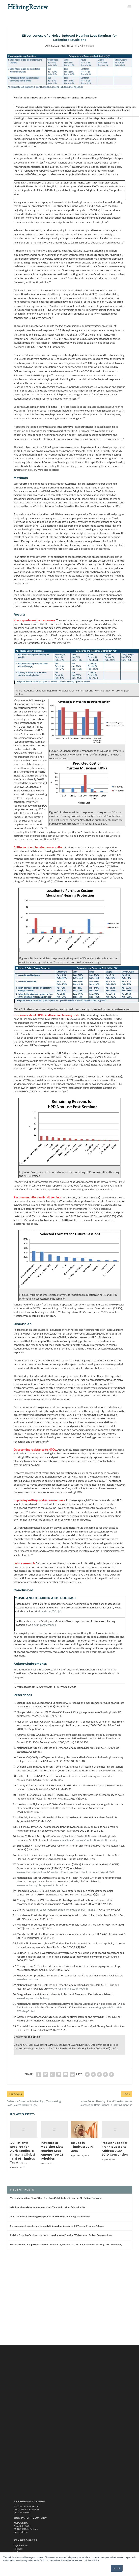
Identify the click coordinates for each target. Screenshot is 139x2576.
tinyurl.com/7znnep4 (44, 1624)
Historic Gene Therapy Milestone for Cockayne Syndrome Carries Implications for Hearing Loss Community (66, 2244)
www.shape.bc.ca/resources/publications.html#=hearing (85, 1840)
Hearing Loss (68, 45)
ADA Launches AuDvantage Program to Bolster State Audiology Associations (50, 2216)
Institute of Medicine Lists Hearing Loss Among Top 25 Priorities (52, 2150)
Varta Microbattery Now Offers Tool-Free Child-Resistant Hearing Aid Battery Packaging (56, 2198)
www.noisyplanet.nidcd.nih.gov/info (68, 1988)
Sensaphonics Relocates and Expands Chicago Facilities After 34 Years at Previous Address (57, 2225)
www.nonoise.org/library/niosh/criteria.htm (42, 1885)
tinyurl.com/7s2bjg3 (50, 1611)
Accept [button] (117, 2568)
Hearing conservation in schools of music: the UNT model (63, 1909)
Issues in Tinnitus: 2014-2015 (82, 2146)
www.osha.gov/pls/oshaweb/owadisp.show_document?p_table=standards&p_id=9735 (66, 1871)
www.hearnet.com (27, 1979)
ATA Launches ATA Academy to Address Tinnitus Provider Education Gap (48, 2207)
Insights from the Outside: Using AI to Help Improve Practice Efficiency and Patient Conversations (61, 2235)
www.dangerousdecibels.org (33, 1997)
